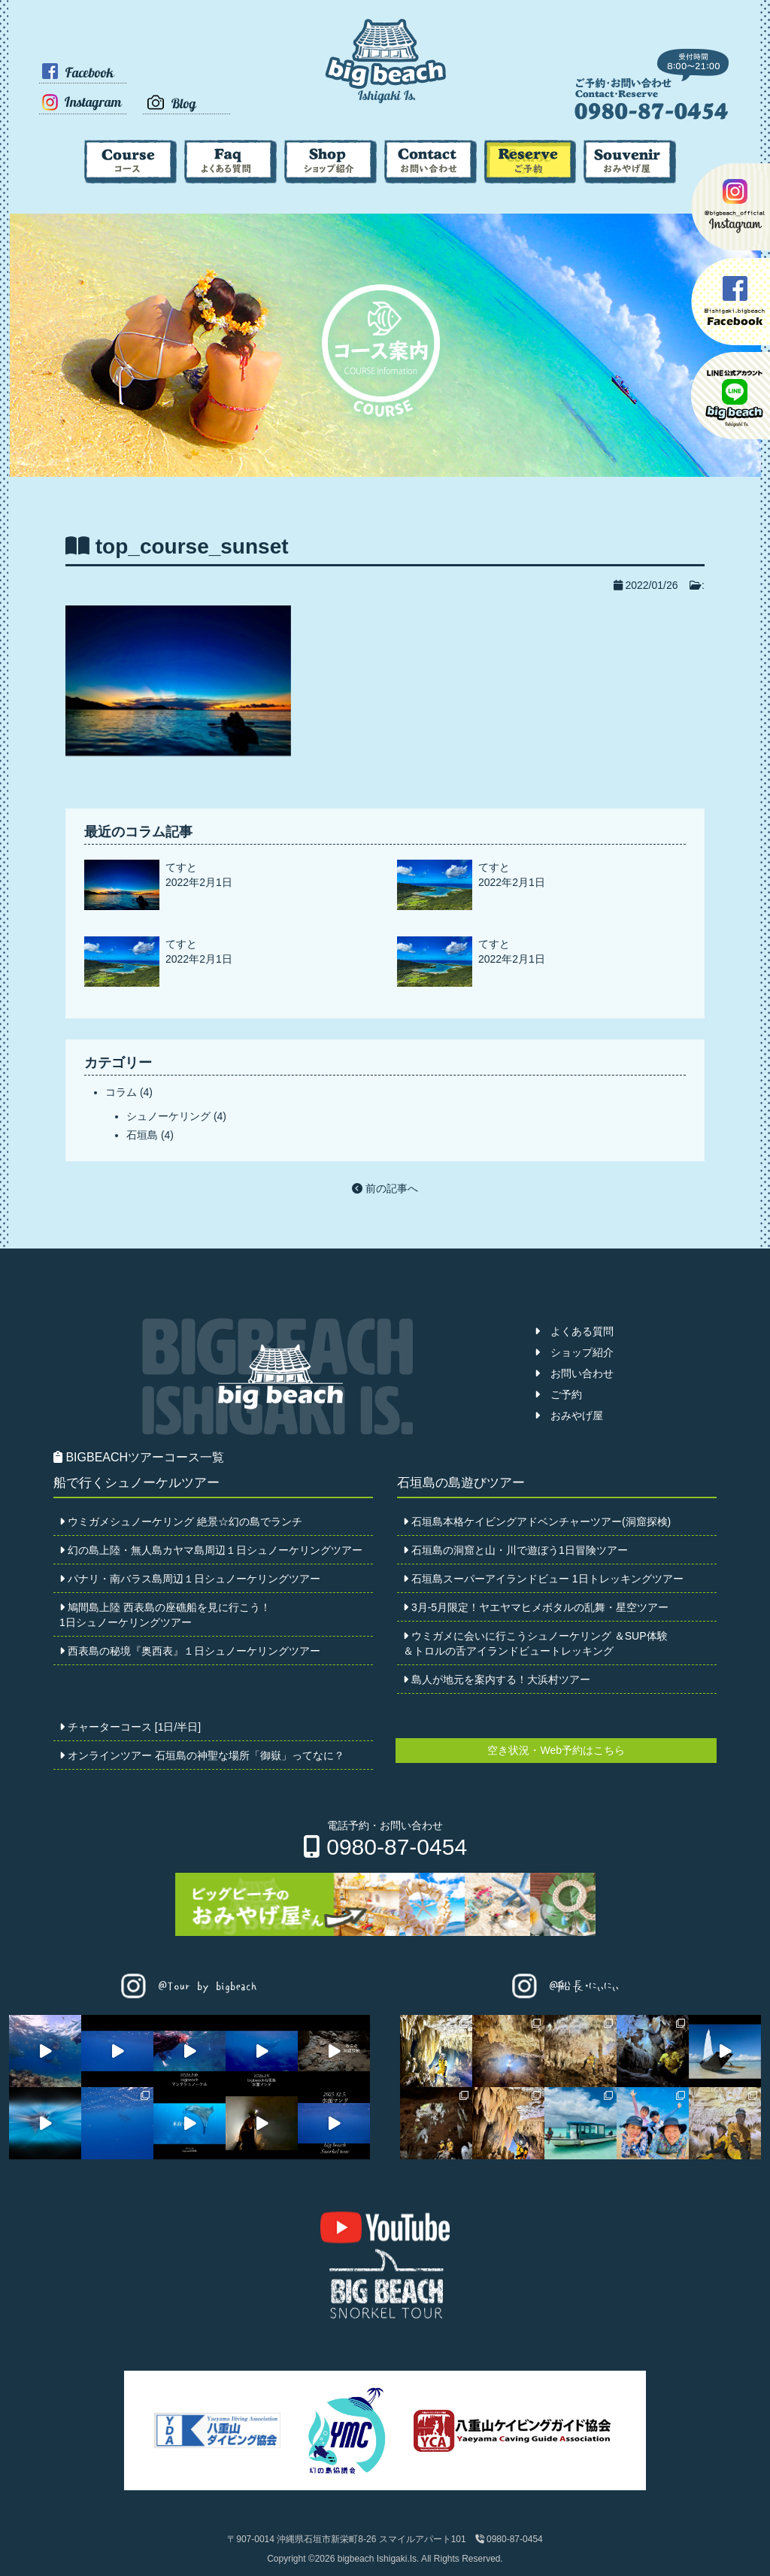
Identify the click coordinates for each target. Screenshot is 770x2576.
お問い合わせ (574, 1373)
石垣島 (142, 1135)
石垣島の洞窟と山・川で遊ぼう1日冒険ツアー (515, 1550)
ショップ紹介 (574, 1352)
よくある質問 (574, 1331)
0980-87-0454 (385, 1846)
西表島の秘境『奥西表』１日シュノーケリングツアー (189, 1651)
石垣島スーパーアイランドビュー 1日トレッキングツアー (543, 1579)
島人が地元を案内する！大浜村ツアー (496, 1679)
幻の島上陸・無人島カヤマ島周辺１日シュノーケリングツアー (210, 1550)
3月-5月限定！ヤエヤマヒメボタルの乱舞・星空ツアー (535, 1607)
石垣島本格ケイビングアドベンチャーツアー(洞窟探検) (537, 1522)
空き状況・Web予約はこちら (556, 1750)
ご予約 (558, 1394)
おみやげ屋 (569, 1415)
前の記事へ (385, 1188)
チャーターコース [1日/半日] (130, 1727)
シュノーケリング (168, 1116)
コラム (121, 1092)
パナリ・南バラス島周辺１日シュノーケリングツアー (189, 1579)
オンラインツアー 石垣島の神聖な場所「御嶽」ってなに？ (201, 1755)
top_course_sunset (192, 546)
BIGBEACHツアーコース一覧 (138, 1457)
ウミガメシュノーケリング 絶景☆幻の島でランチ (180, 1522)
